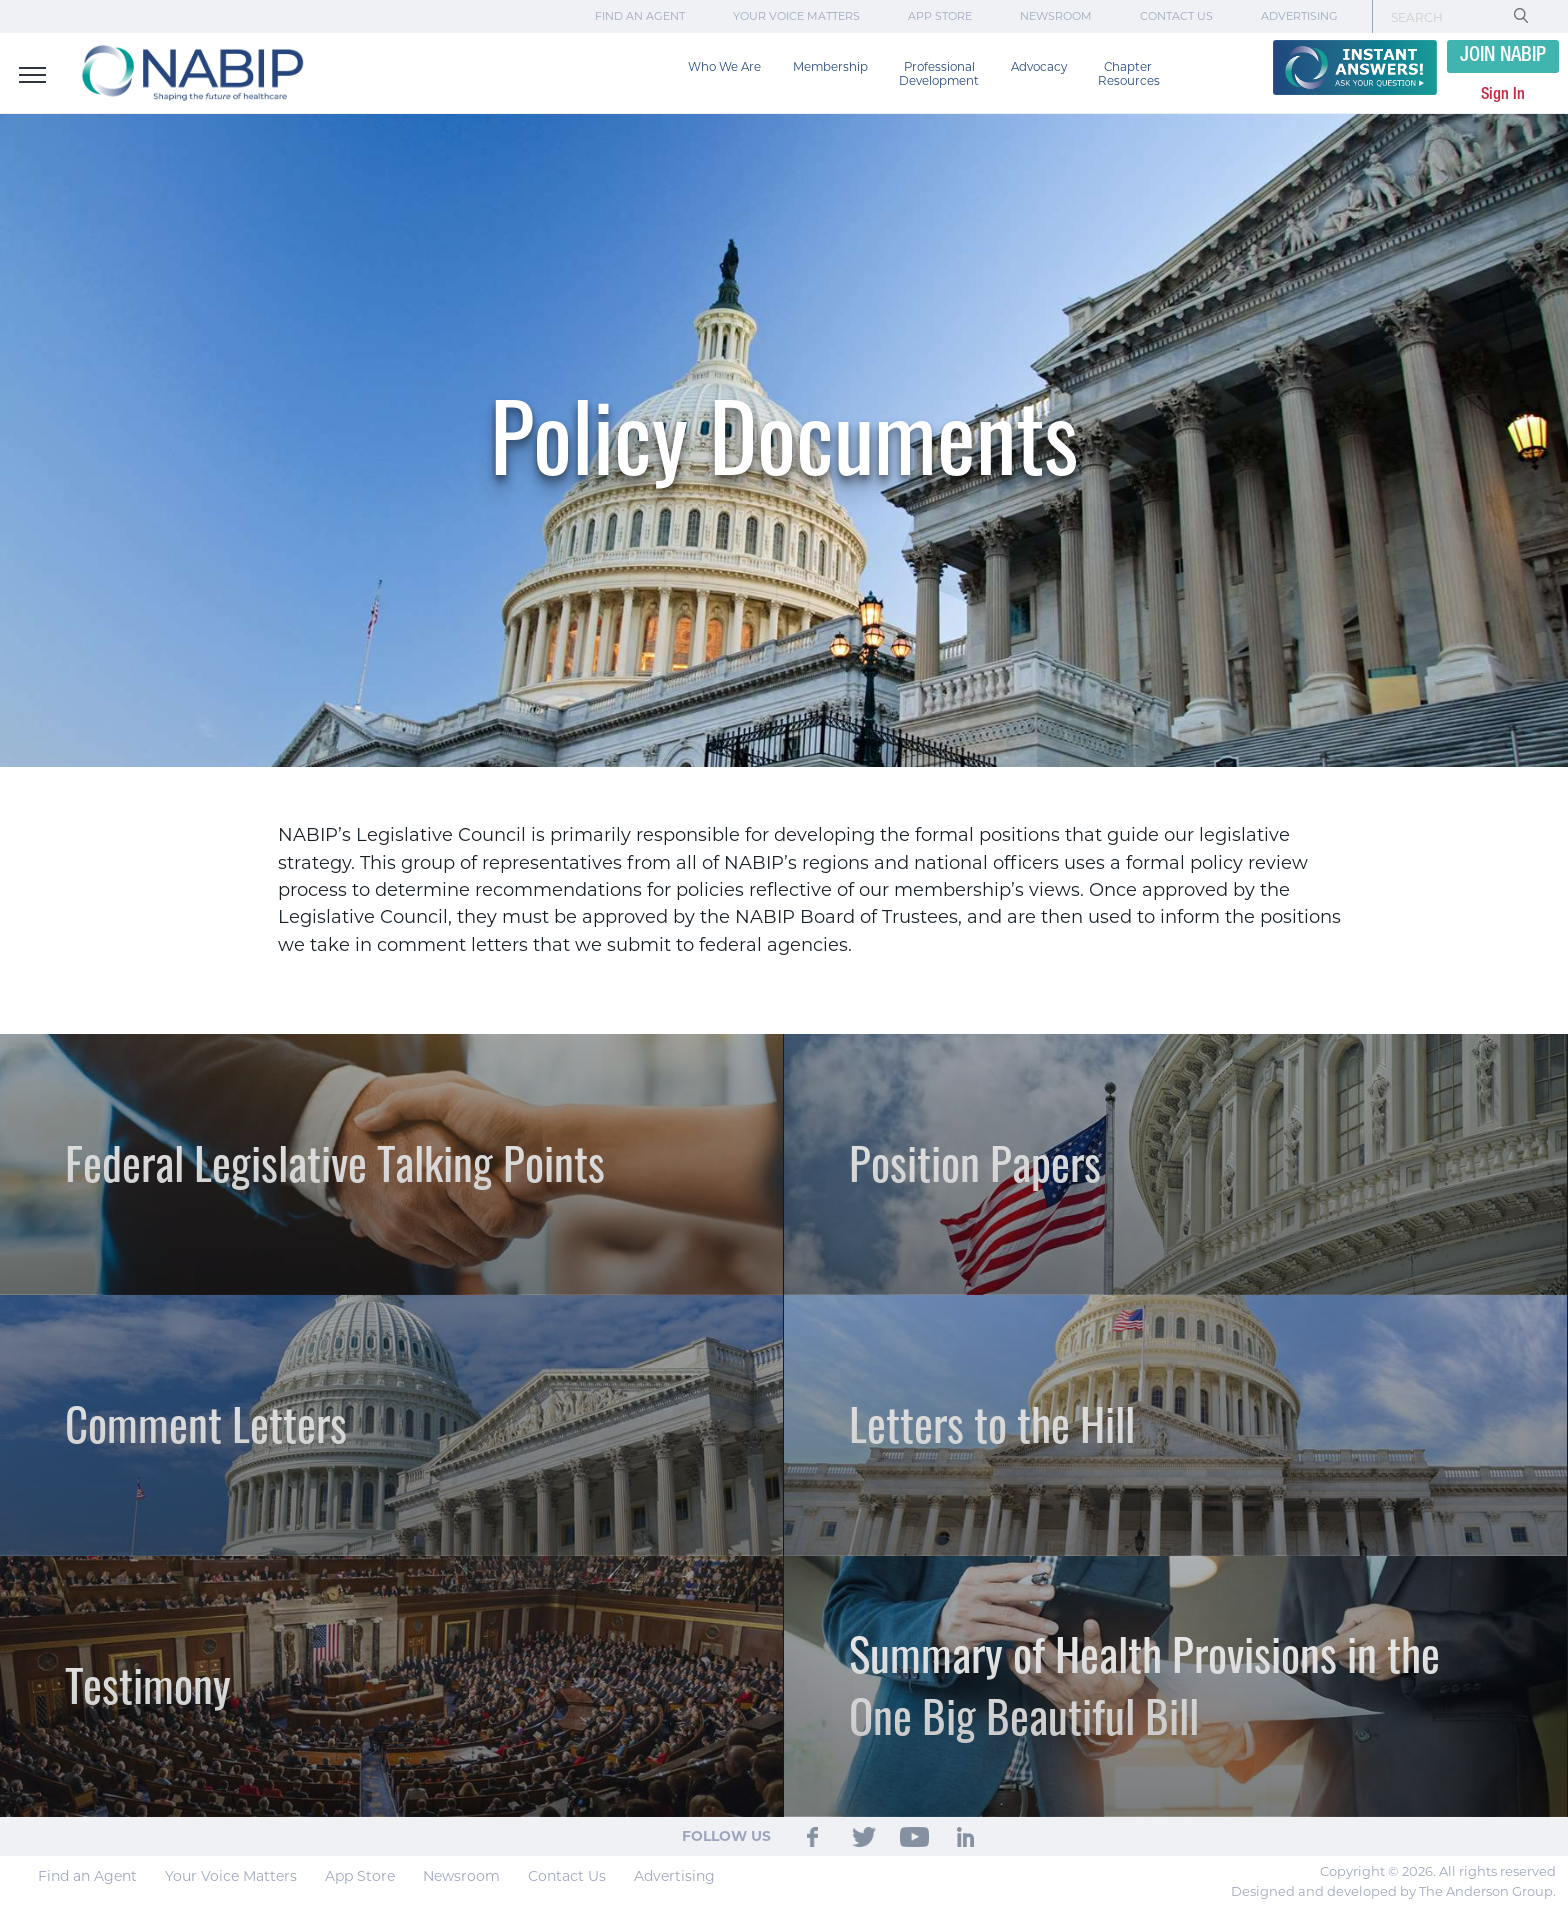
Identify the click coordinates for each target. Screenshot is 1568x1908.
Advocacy (1039, 67)
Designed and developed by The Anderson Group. (1393, 1891)
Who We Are (724, 67)
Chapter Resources (1129, 74)
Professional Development (939, 74)
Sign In (1503, 94)
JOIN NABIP (1503, 56)
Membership (830, 67)
